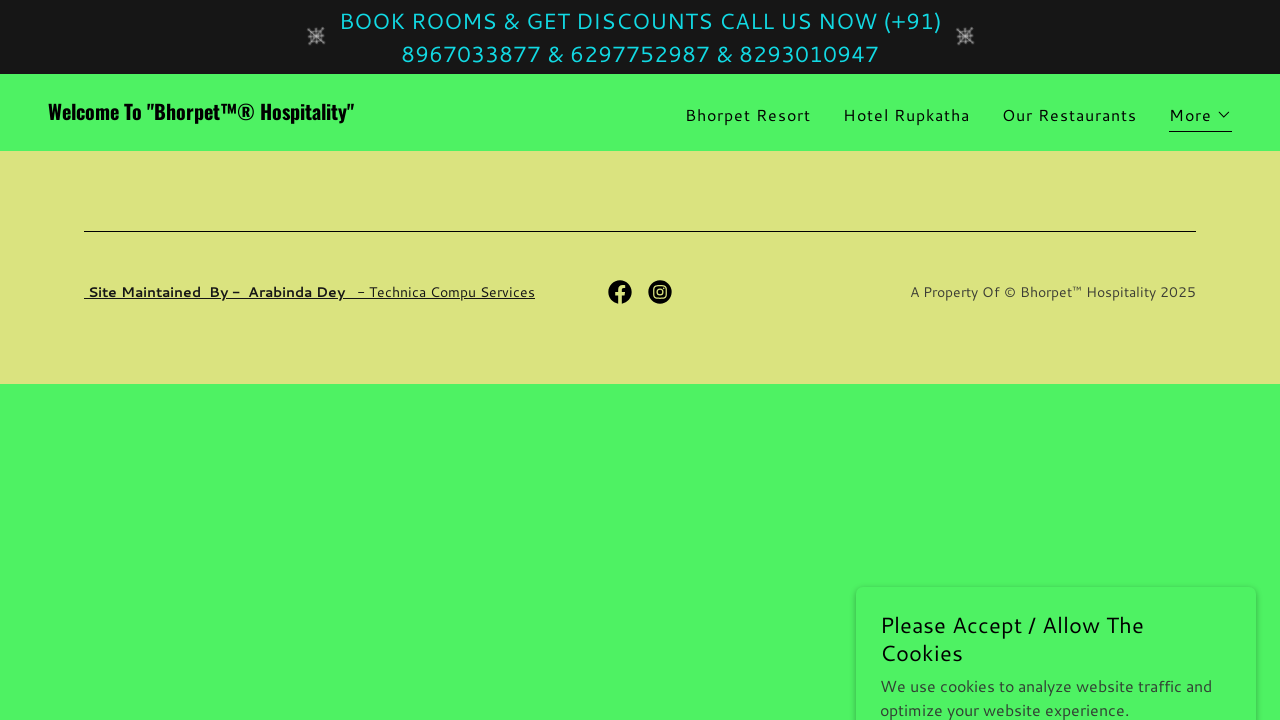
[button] (1200, 117)
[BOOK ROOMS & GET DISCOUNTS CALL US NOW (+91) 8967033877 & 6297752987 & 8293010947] (640, 37)
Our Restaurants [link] (1069, 114)
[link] (336, 113)
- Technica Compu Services (309, 292)
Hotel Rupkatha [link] (906, 114)
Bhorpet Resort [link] (748, 114)
